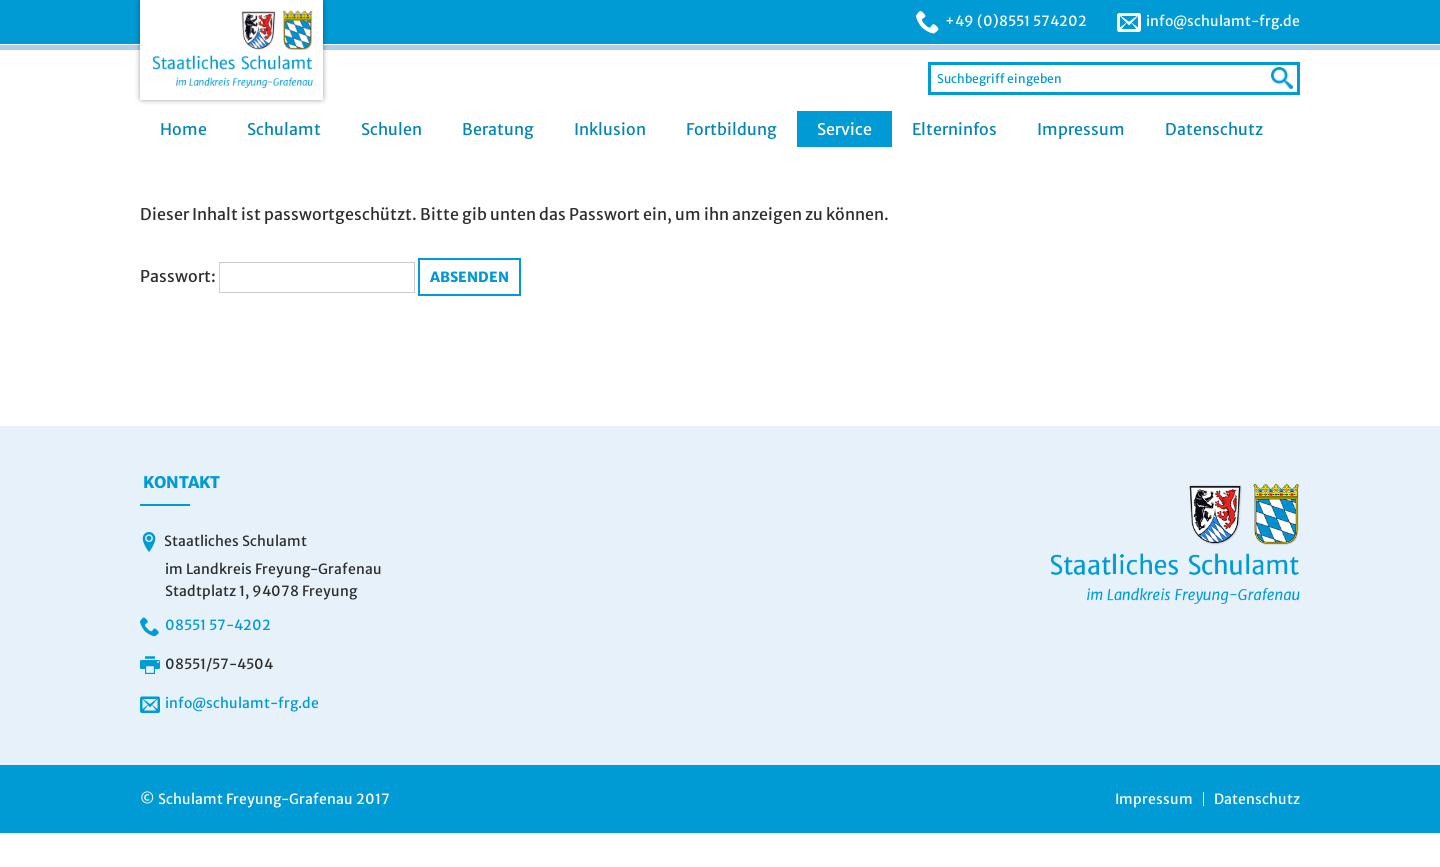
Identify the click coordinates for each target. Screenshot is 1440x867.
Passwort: (277, 276)
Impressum (1081, 129)
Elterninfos (954, 129)
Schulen (391, 129)
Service (844, 129)
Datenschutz (1214, 129)
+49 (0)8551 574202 (1016, 21)
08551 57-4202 (218, 625)
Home (183, 129)
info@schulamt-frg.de (1223, 21)
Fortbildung (731, 129)
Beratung (498, 129)
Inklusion (610, 129)
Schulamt (284, 129)
